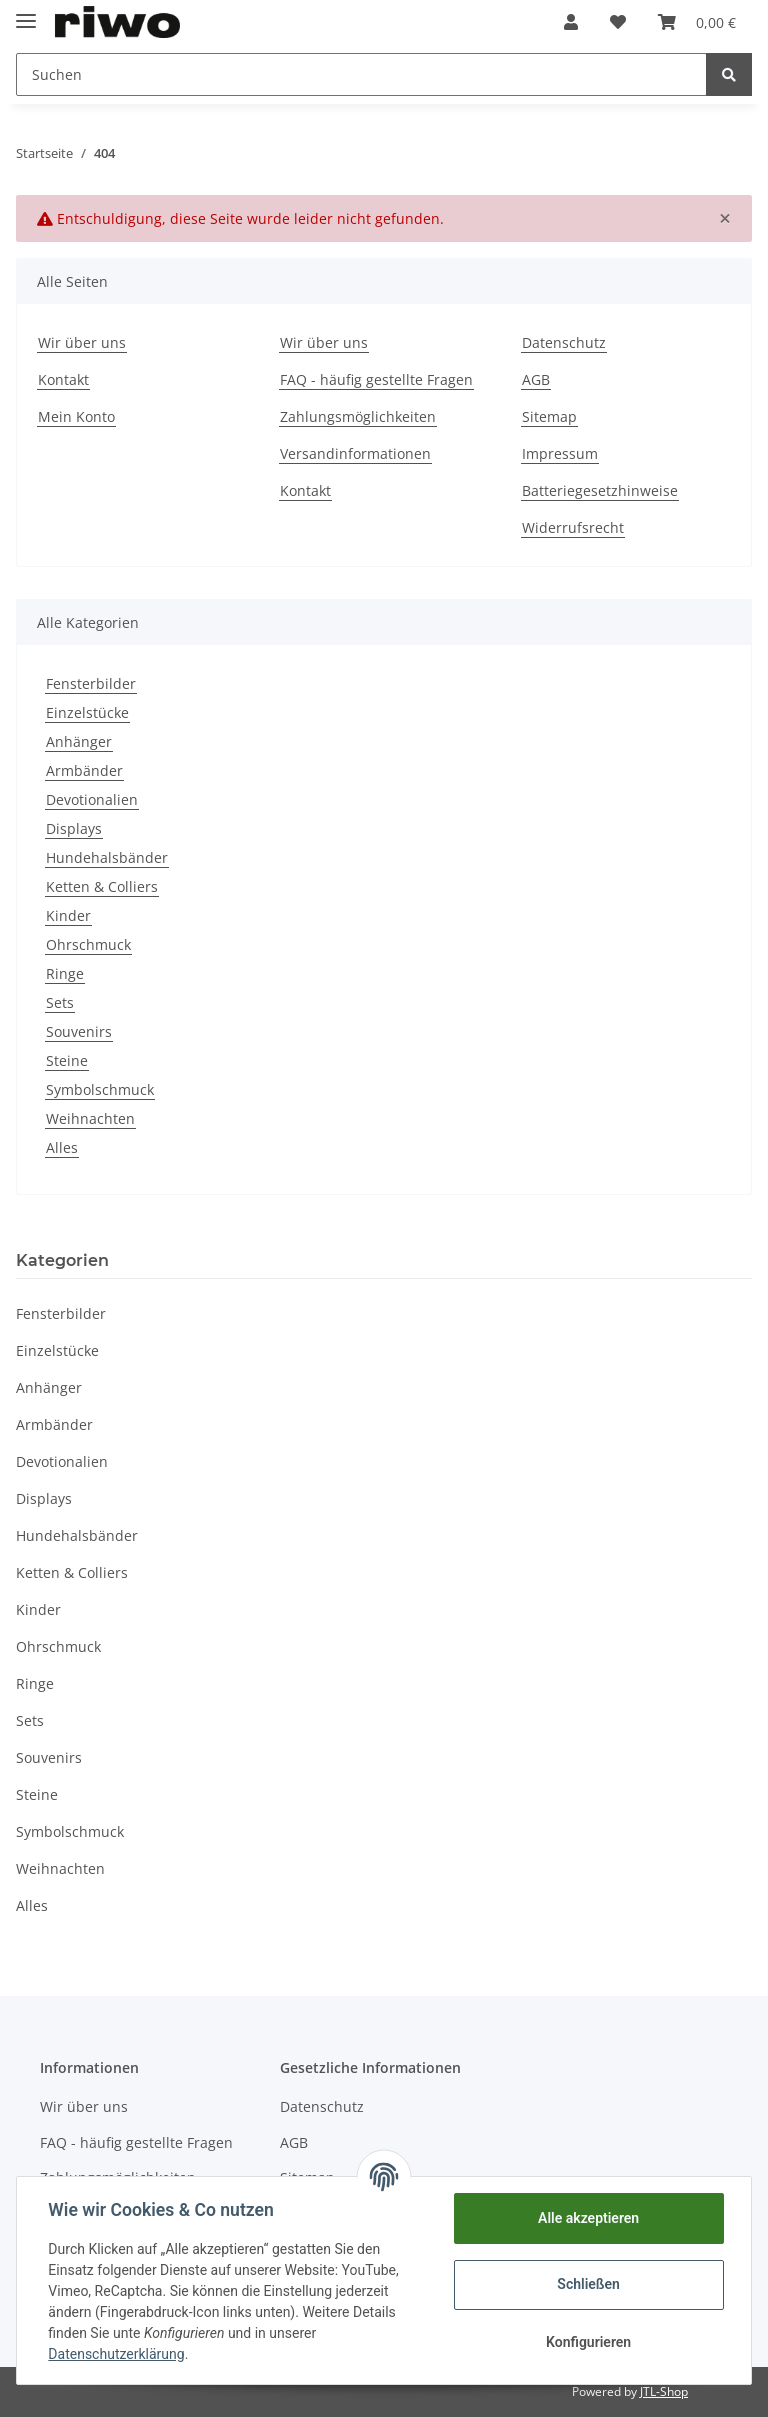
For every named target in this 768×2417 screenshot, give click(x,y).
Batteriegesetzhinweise (600, 490)
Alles (62, 1147)
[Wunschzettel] (618, 22)
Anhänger (79, 741)
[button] (571, 22)
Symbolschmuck (100, 1089)
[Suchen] (361, 74)
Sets (60, 1002)
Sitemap (549, 416)
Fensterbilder (91, 683)
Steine (67, 1060)
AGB (536, 379)
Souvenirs (79, 1031)
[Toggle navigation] (26, 12)
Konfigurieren (587, 2342)
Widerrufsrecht (573, 527)
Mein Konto (76, 416)
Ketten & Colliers (102, 886)
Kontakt (63, 379)
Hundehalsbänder (107, 857)
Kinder (68, 915)
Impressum (560, 453)
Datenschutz (564, 342)
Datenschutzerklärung (117, 2354)
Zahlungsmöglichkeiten (358, 416)
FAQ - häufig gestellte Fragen (376, 379)
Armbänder (84, 770)
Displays (74, 828)
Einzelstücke (87, 712)
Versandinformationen (355, 453)
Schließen (588, 2284)
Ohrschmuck (88, 944)
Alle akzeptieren (587, 2218)
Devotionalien (92, 799)
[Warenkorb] (697, 22)
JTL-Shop (664, 2391)
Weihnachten (90, 1118)
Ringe (65, 973)
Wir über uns (82, 342)
